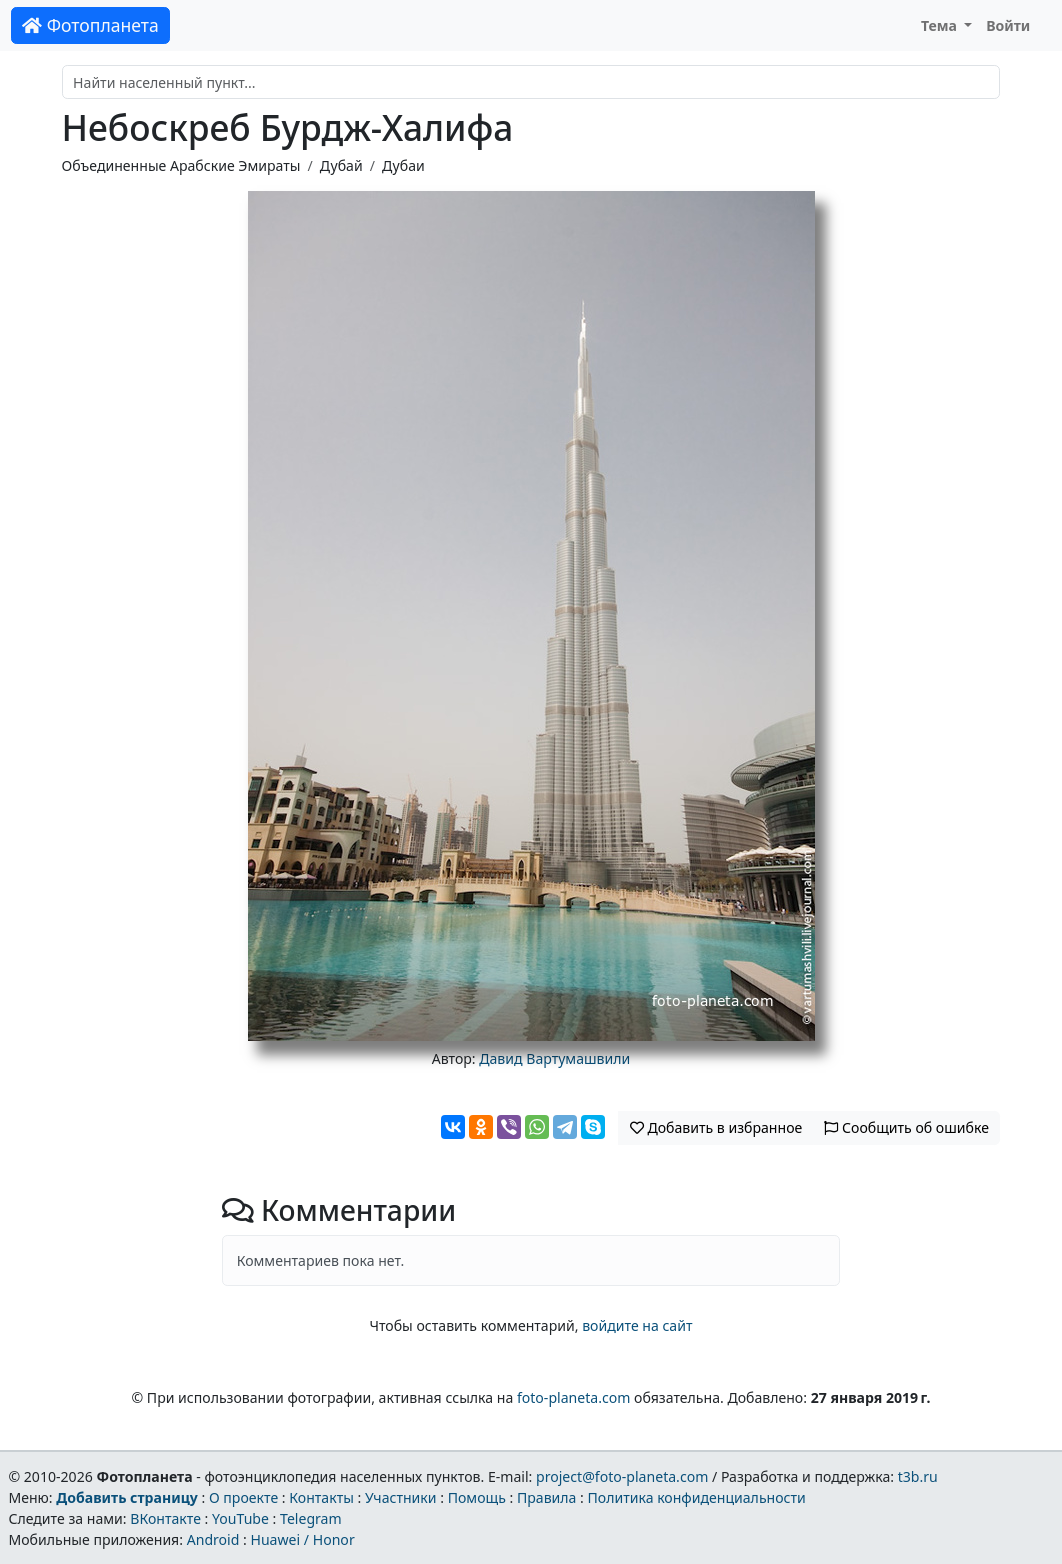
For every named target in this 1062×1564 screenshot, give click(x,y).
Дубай (341, 165)
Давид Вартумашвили (554, 1058)
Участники (401, 1497)
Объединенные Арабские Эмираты (181, 165)
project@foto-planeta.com (622, 1476)
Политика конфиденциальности (697, 1497)
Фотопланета (90, 25)
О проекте (243, 1497)
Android (213, 1539)
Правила (546, 1497)
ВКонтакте (165, 1518)
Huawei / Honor (302, 1539)
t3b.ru (918, 1476)
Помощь (477, 1497)
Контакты (321, 1497)
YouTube (240, 1518)
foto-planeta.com (574, 1397)
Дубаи (403, 165)
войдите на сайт (637, 1325)
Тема (941, 25)
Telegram (311, 1518)
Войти (1008, 25)
